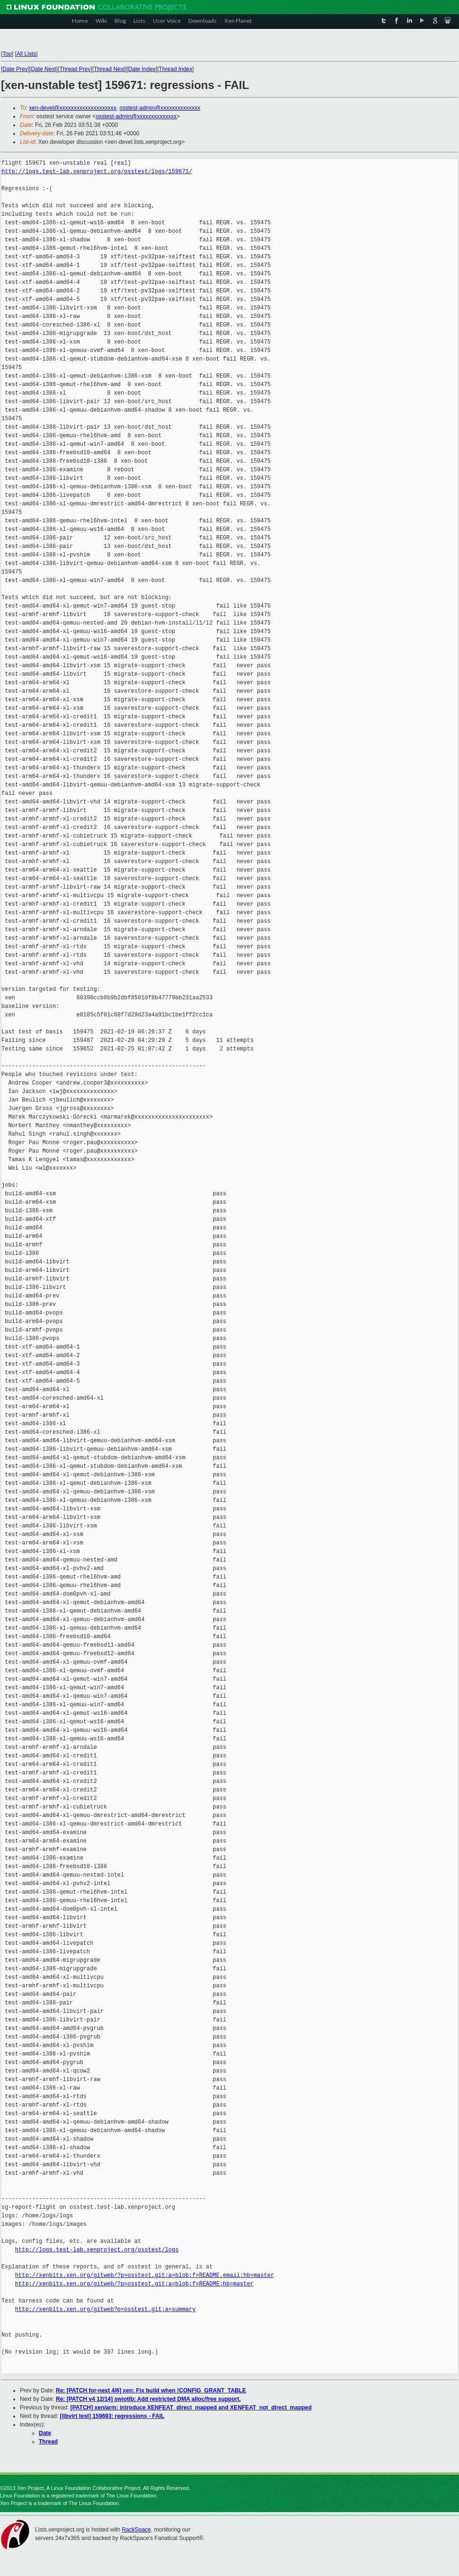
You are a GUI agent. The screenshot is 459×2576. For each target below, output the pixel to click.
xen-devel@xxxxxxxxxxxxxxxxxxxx (72, 108)
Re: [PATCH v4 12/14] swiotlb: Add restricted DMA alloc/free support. (148, 2399)
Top (6, 54)
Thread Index (176, 69)
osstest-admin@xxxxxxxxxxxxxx (159, 108)
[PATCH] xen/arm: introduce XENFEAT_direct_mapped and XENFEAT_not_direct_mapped (191, 2407)
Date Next (43, 69)
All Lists (26, 54)
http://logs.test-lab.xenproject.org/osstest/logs (97, 2250)
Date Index (142, 69)
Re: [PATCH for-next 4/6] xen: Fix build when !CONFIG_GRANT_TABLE (151, 2390)
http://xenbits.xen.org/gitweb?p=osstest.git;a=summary (105, 2309)
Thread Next (109, 69)
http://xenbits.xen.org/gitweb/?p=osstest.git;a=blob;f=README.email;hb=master (144, 2275)
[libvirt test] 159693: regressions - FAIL (112, 2416)
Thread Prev (74, 69)
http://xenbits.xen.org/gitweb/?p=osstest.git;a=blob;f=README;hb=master (134, 2284)
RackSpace (136, 2529)
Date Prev (14, 69)
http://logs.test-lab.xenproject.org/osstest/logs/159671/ (96, 172)
